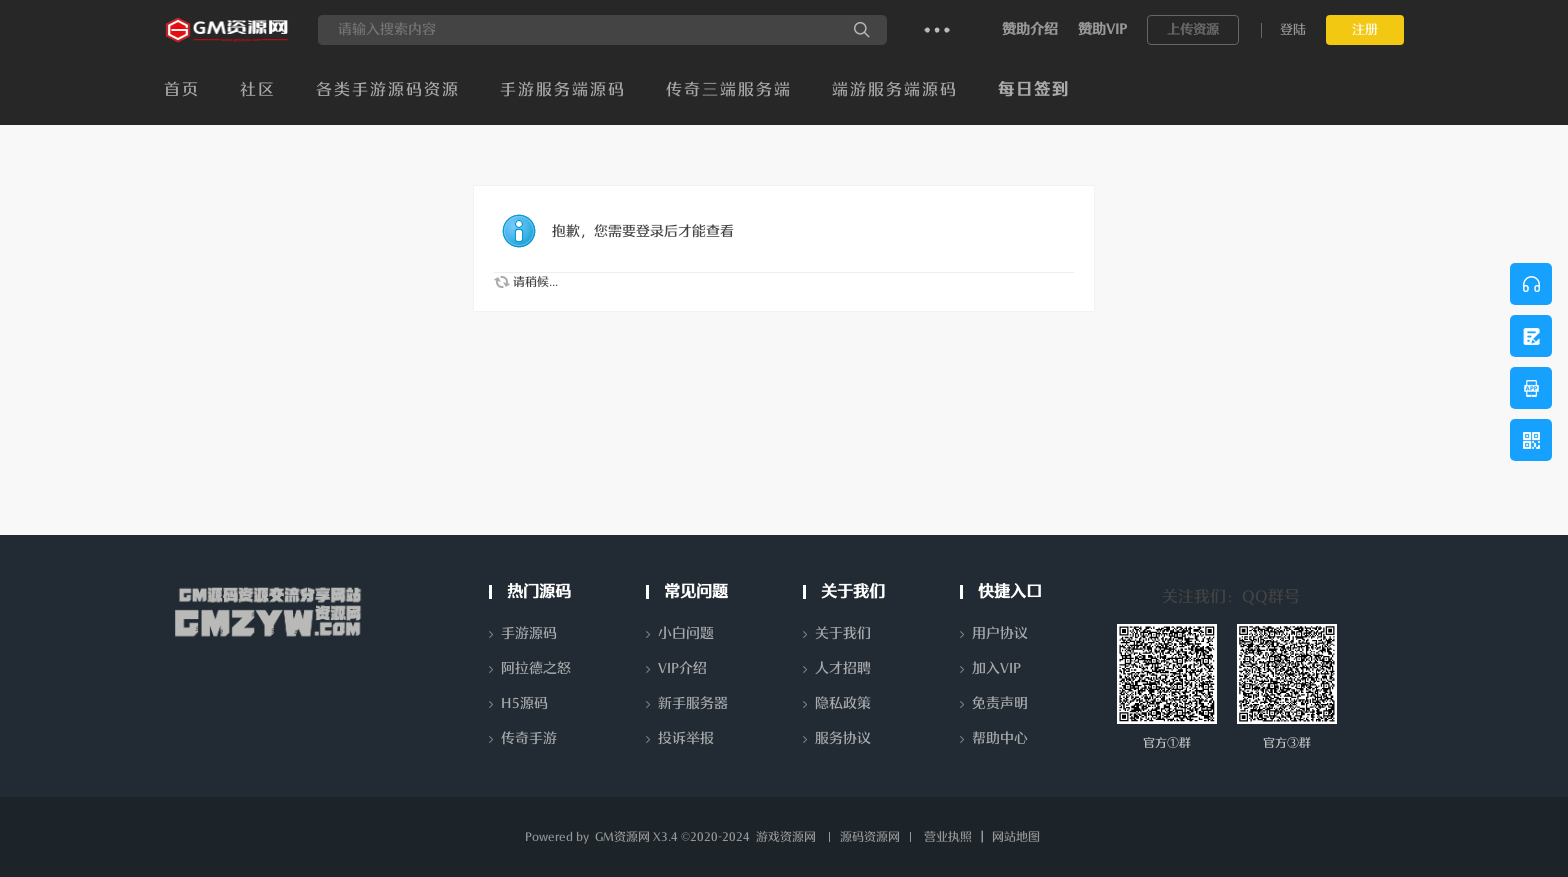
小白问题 (686, 633)
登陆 (1293, 29)
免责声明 (1000, 703)
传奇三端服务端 (729, 90)
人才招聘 (843, 668)
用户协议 (1000, 633)
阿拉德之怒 (536, 668)
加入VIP (996, 668)
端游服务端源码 (895, 90)
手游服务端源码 (563, 90)
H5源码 (524, 703)
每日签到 (1034, 90)
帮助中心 (1000, 738)
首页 (182, 90)
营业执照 (948, 837)
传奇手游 (529, 738)
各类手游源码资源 (388, 90)
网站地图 (1016, 837)
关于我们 (843, 633)
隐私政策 (843, 703)
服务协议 (843, 738)
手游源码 (529, 633)
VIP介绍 (682, 668)
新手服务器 (693, 703)
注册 (1365, 29)
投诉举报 (686, 738)
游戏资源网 (786, 837)
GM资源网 (622, 837)
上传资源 (1193, 29)
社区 (258, 90)
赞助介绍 (1030, 29)
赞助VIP (1102, 29)
